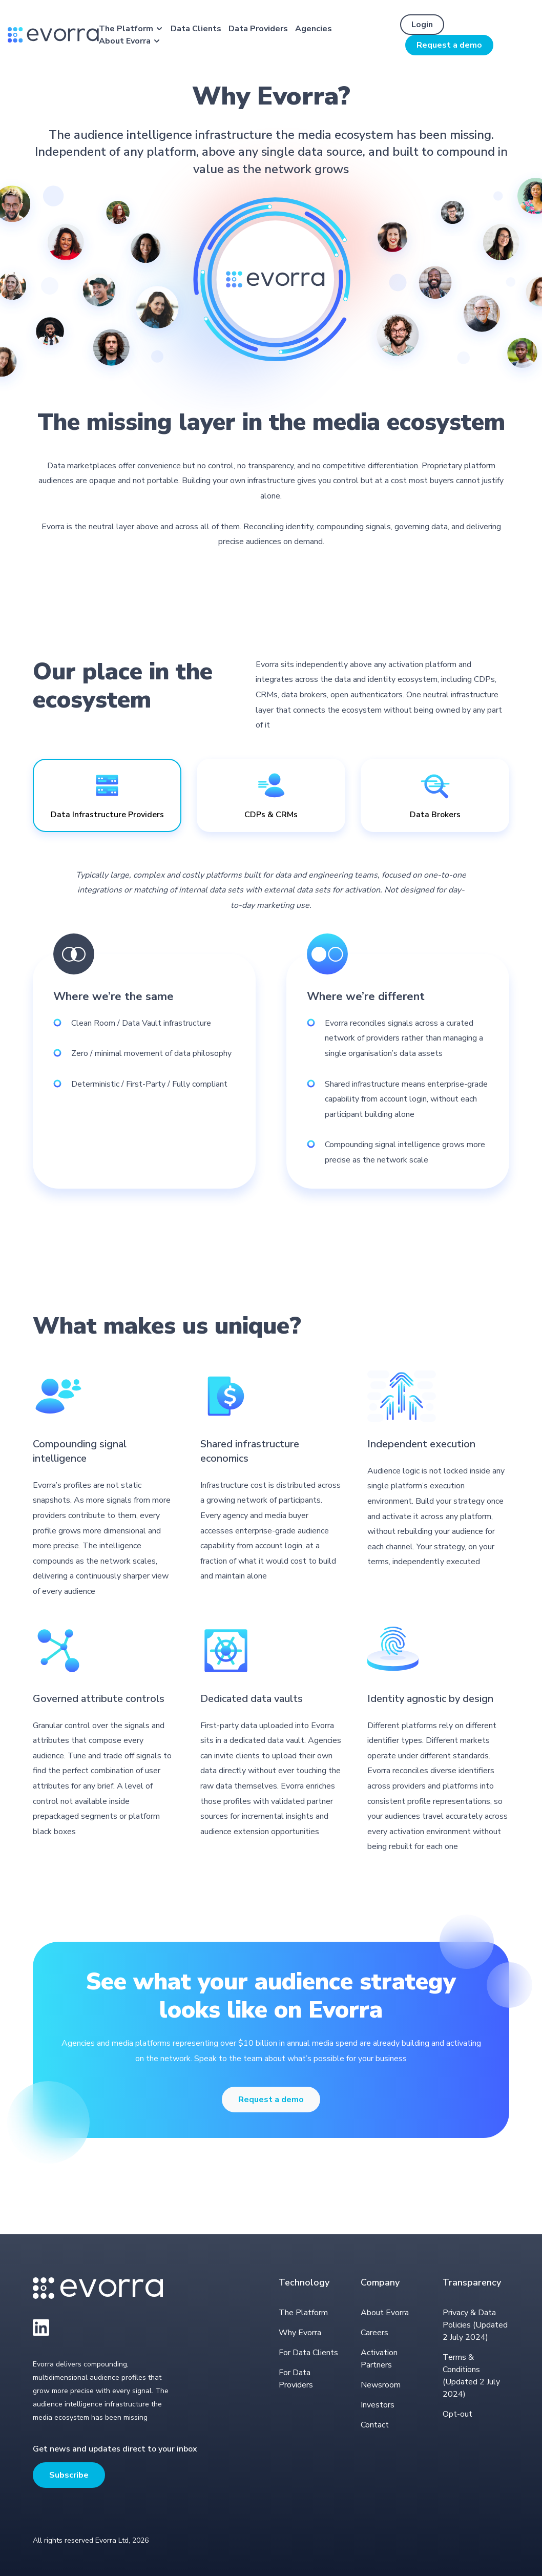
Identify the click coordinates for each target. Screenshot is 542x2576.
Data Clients (196, 28)
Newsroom (381, 2385)
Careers (374, 2332)
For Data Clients (308, 2352)
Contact (375, 2424)
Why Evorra (300, 2332)
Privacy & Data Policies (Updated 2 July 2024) (475, 2325)
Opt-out (457, 2414)
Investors (377, 2405)
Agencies (313, 28)
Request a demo (449, 45)
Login (422, 24)
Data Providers (258, 28)
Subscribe (69, 2475)
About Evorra (125, 41)
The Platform (126, 28)
